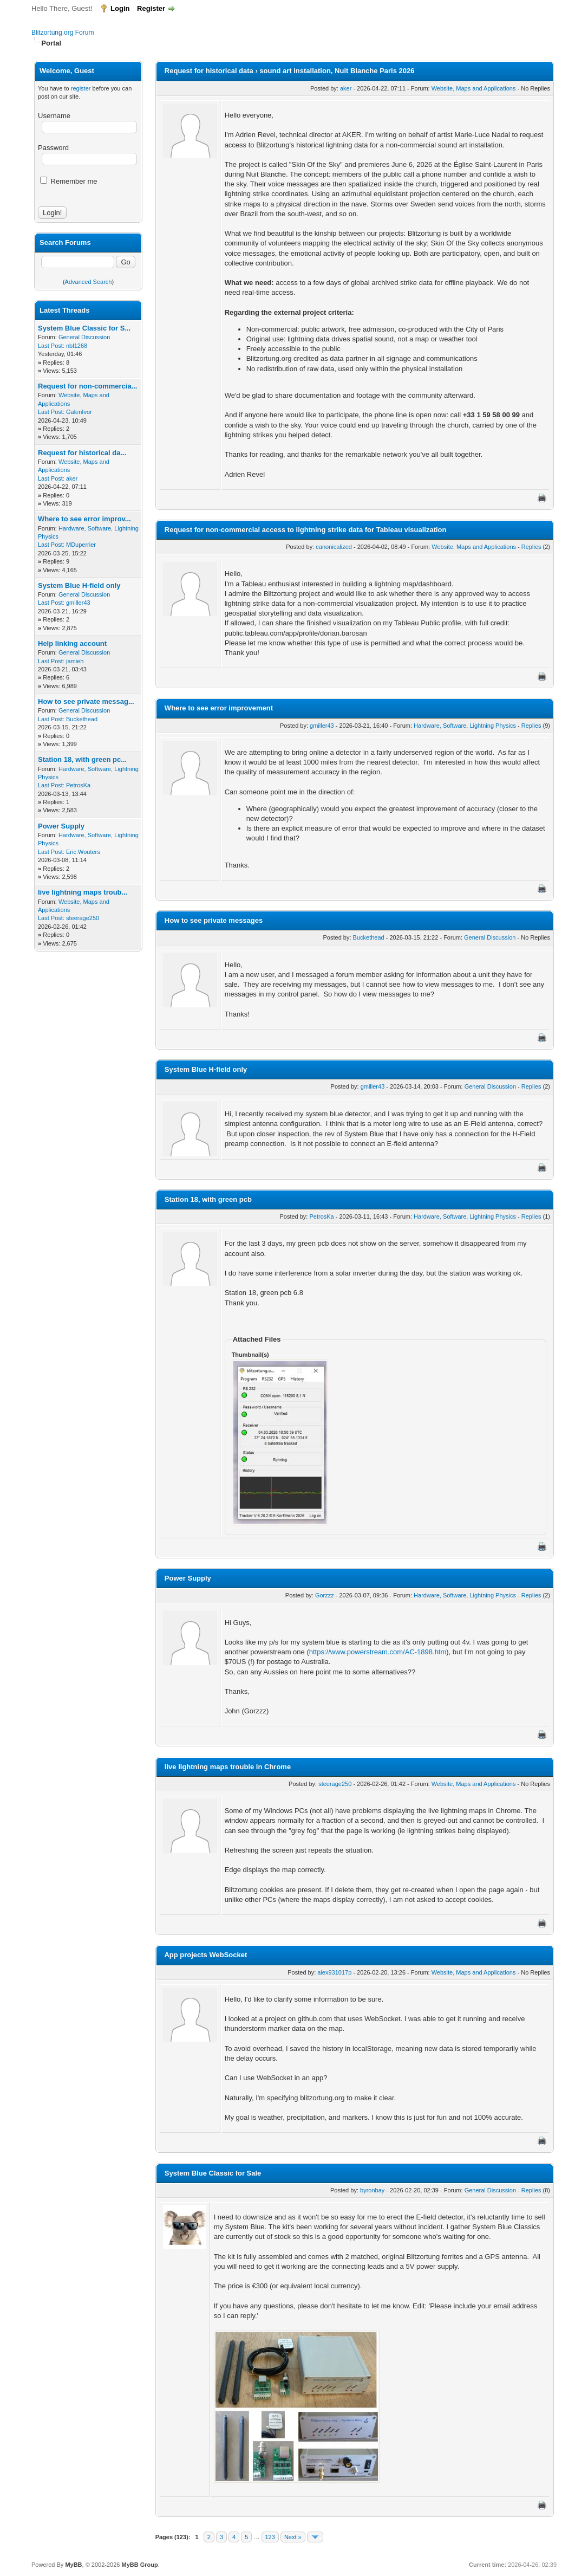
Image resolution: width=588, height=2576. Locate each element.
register (81, 88)
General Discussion (84, 337)
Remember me (68, 181)
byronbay (372, 2190)
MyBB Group (139, 2564)
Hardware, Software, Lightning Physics (465, 725)
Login (119, 8)
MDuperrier (81, 544)
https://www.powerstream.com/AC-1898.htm (378, 1652)
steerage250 (82, 918)
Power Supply (61, 826)
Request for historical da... (82, 453)
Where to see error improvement (219, 708)
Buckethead (81, 719)
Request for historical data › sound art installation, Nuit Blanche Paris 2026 (290, 71)
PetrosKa (78, 785)
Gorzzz (324, 1595)
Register (151, 8)
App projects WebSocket (205, 1955)
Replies (531, 546)
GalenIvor (79, 412)
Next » (293, 2537)
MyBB (73, 2564)
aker (71, 478)
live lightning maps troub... (82, 892)
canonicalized (334, 546)
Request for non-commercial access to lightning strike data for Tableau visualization (306, 530)
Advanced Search (88, 282)
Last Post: (51, 345)
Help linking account (72, 643)
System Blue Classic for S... (84, 328)
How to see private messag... (86, 701)
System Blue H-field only (79, 585)
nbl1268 (76, 345)
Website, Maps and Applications (474, 88)
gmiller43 (78, 602)
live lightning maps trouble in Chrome (228, 1767)
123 (270, 2537)
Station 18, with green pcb (208, 1199)
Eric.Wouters (83, 852)
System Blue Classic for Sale (213, 2173)
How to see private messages (214, 920)
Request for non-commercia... (87, 386)
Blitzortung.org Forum (62, 32)
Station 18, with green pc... (82, 759)
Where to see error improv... (84, 519)
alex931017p (334, 1972)
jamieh (74, 661)
